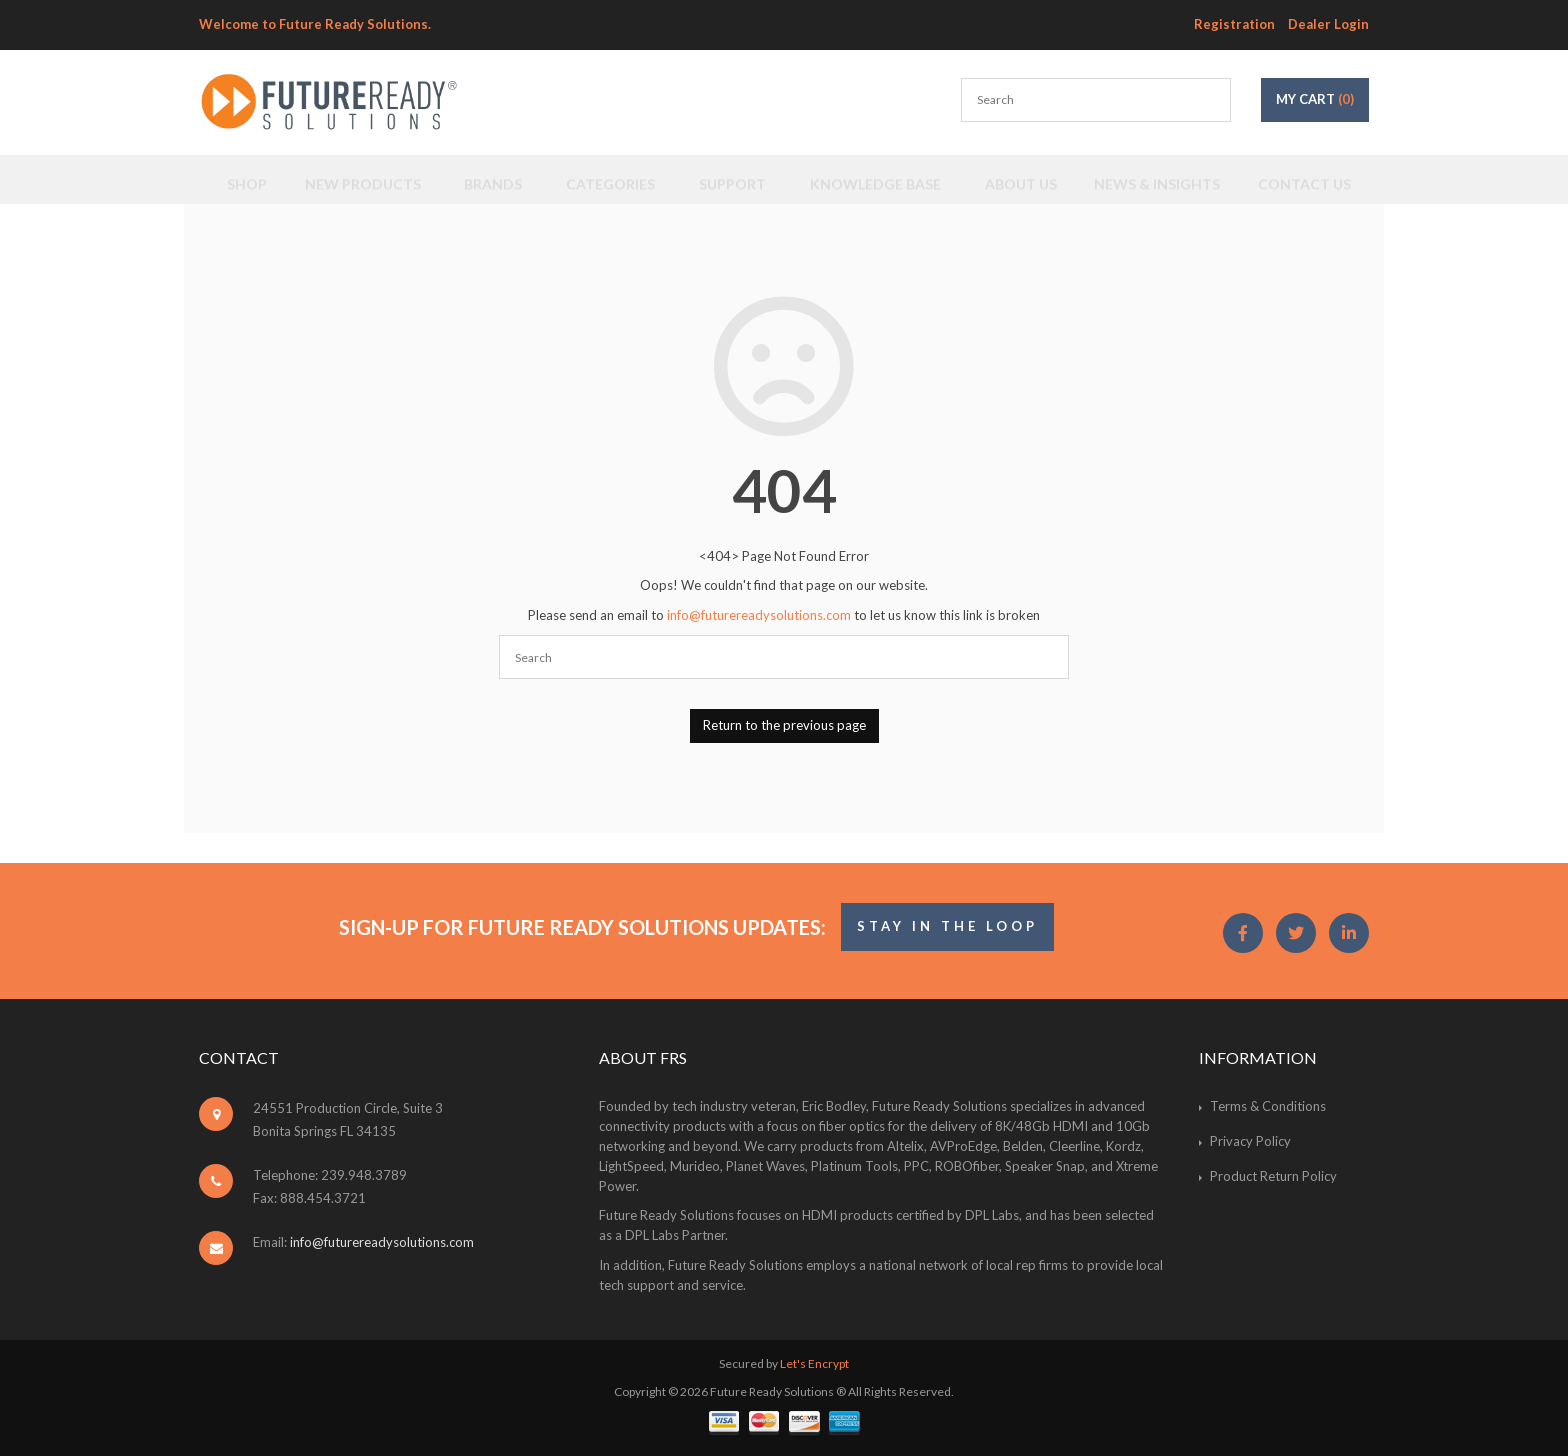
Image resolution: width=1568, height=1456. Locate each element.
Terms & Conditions (1268, 1106)
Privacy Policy (1250, 1141)
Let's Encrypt (814, 1363)
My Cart (1315, 99)
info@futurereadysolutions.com (759, 615)
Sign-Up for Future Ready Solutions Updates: (582, 927)
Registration (1234, 24)
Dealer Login (1328, 24)
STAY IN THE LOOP (947, 926)
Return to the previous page (784, 725)
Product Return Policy (1273, 1176)
